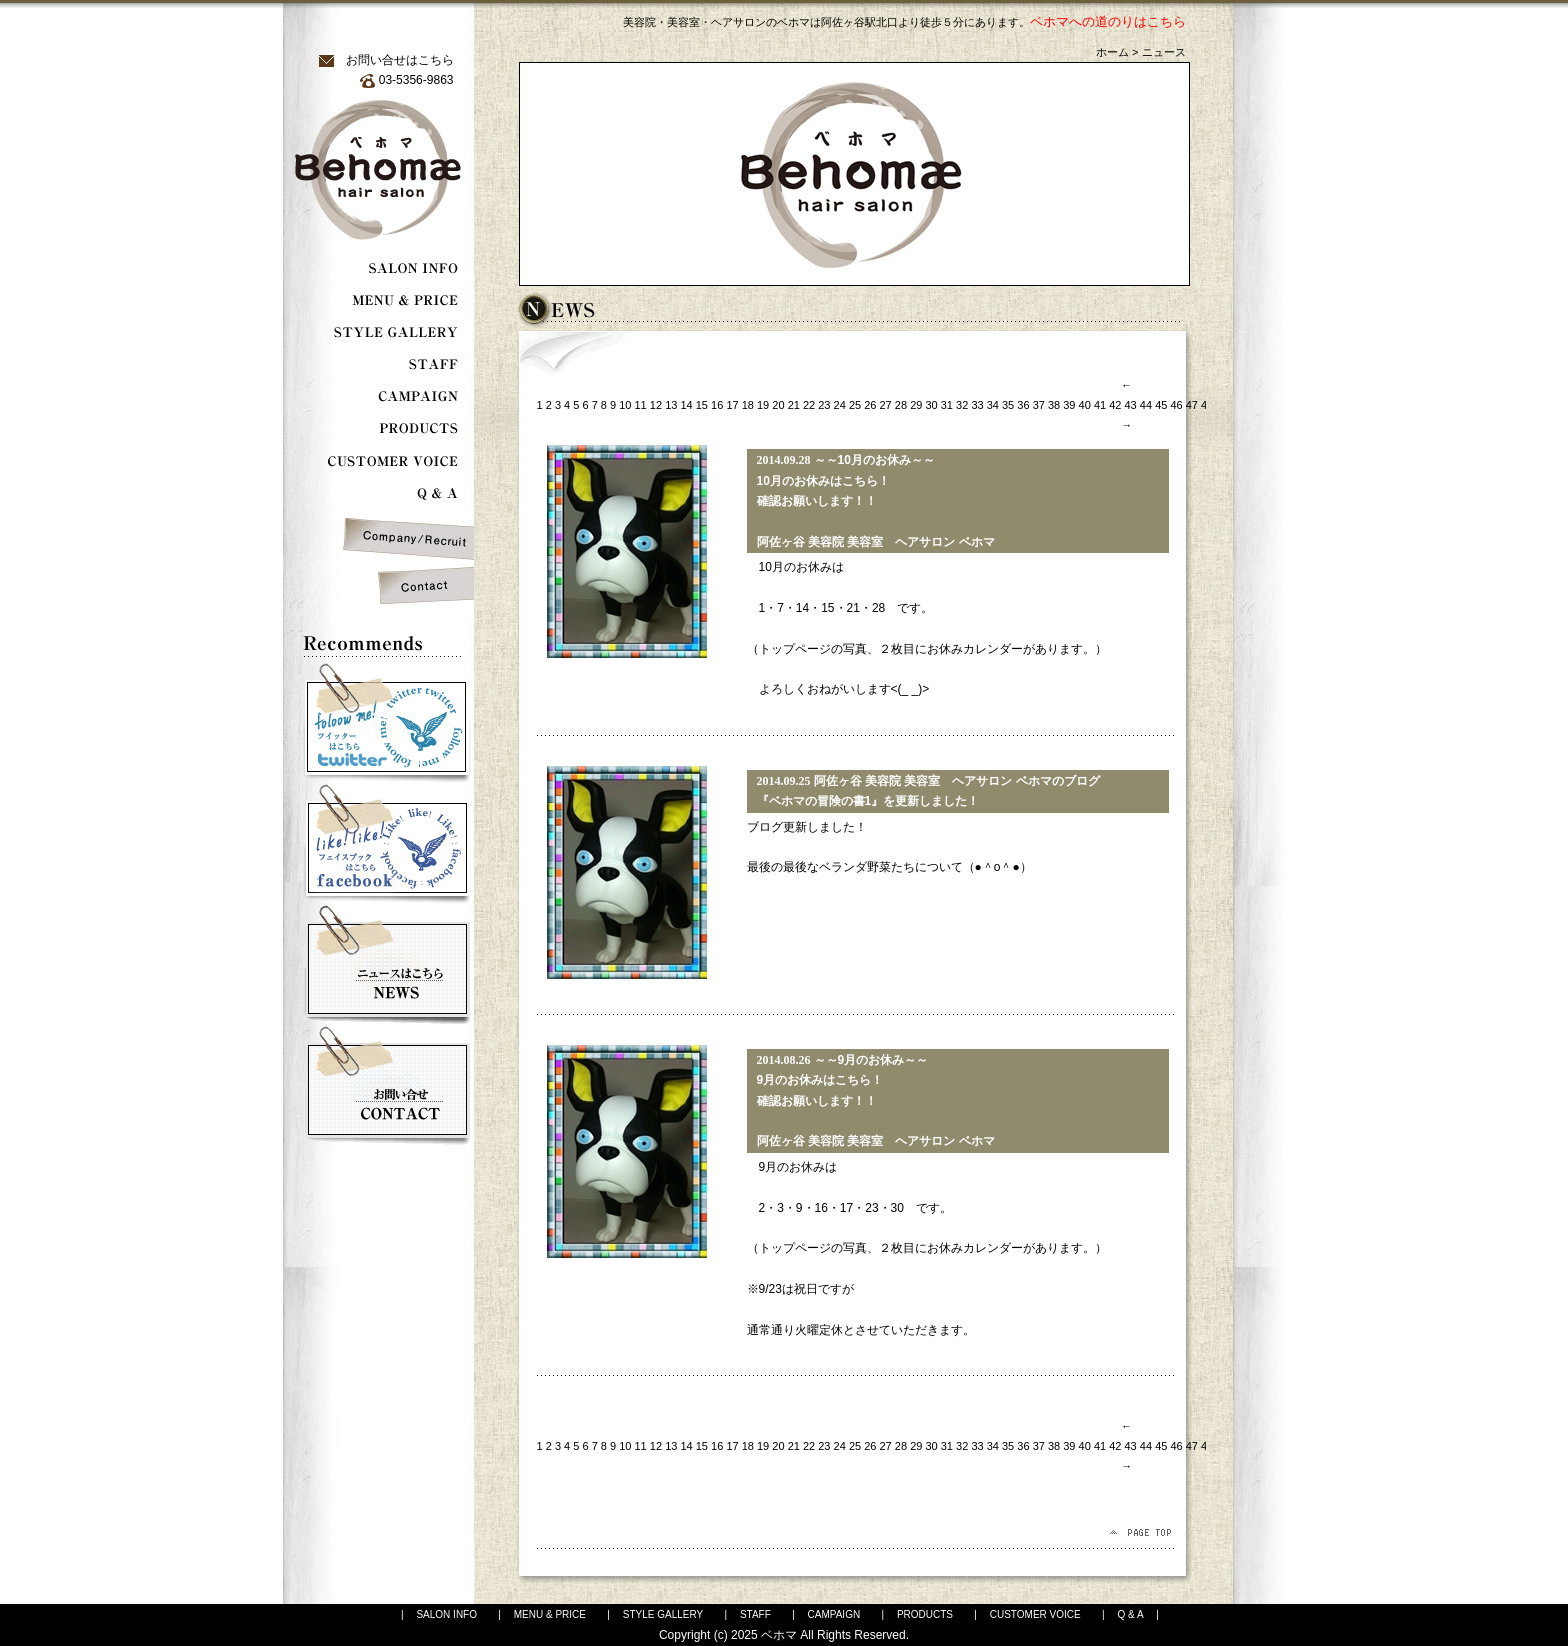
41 (1100, 405)
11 (641, 405)
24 (840, 405)
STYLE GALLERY (663, 1614)
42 (1115, 405)
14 (686, 405)
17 (732, 405)
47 (1192, 405)
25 (855, 405)
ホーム (1112, 52)
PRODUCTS (925, 1614)
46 (1176, 405)
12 (656, 405)
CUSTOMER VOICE (1035, 1614)
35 (1008, 405)
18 (748, 405)
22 (809, 405)
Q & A (1130, 1614)
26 (870, 405)
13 (671, 405)
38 (1054, 405)
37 (1039, 405)
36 (1023, 405)
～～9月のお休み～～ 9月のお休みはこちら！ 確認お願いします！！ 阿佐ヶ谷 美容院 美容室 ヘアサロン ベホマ (876, 1101)
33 (977, 405)
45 (1161, 405)
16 (717, 405)
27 (886, 405)
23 (824, 405)
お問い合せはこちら (400, 60)
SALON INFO (446, 1614)
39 (1069, 405)
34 (993, 405)
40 (1085, 405)
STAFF (755, 1614)
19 (763, 405)
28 (901, 405)
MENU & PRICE (550, 1614)
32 (962, 405)
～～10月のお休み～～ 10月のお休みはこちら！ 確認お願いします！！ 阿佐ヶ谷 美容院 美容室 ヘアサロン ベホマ (876, 501)
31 (947, 405)
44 (1146, 405)
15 (702, 405)
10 (625, 405)
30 (931, 405)
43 (1131, 405)
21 (794, 405)
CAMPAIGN (834, 1614)
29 (916, 405)
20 (778, 405)
